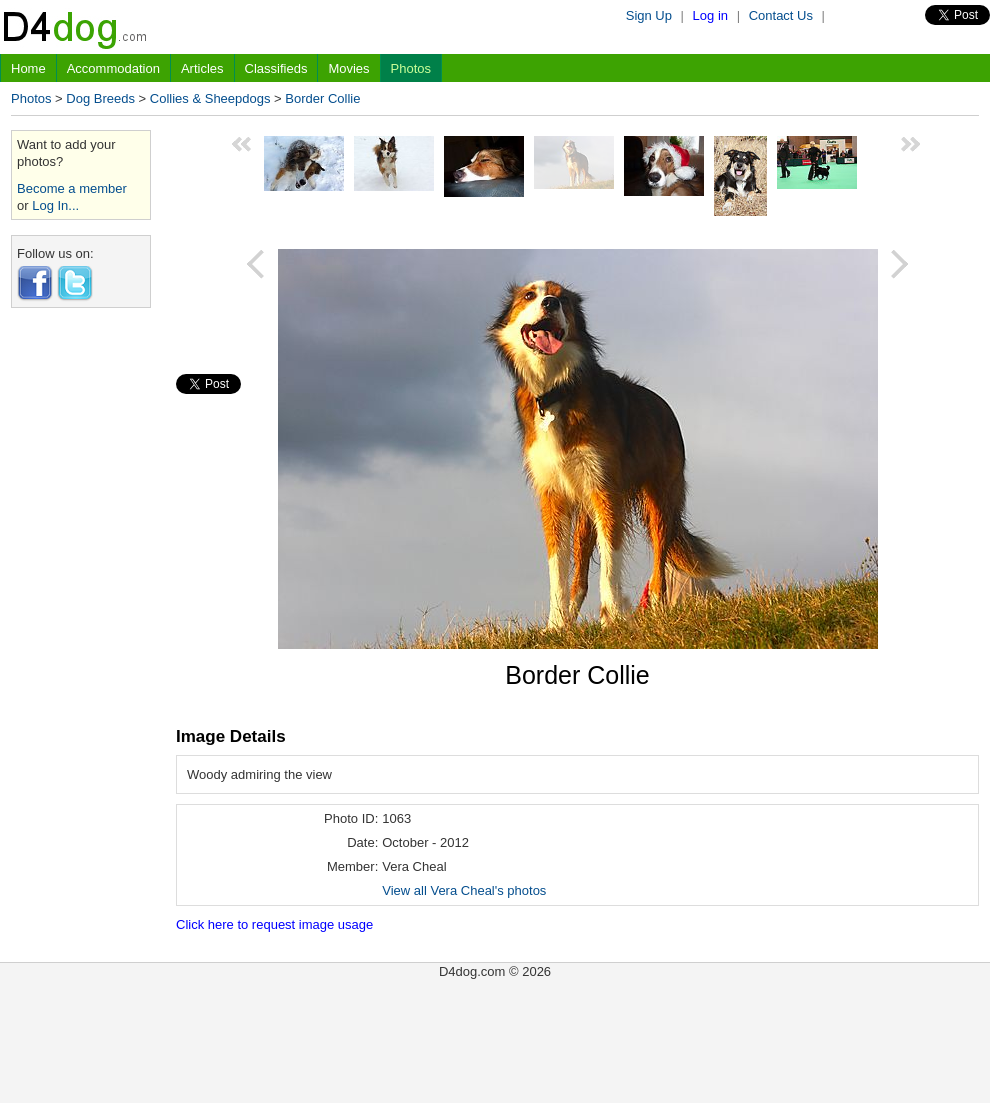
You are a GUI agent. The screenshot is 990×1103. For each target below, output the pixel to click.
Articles (202, 68)
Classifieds (276, 68)
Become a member (72, 188)
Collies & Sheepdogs (210, 98)
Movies (348, 68)
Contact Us (781, 15)
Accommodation (113, 68)
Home (28, 68)
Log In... (55, 205)
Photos (411, 68)
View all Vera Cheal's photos (464, 890)
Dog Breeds (100, 98)
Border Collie (322, 98)
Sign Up (649, 15)
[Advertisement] (81, 623)
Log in (710, 15)
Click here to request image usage (274, 924)
